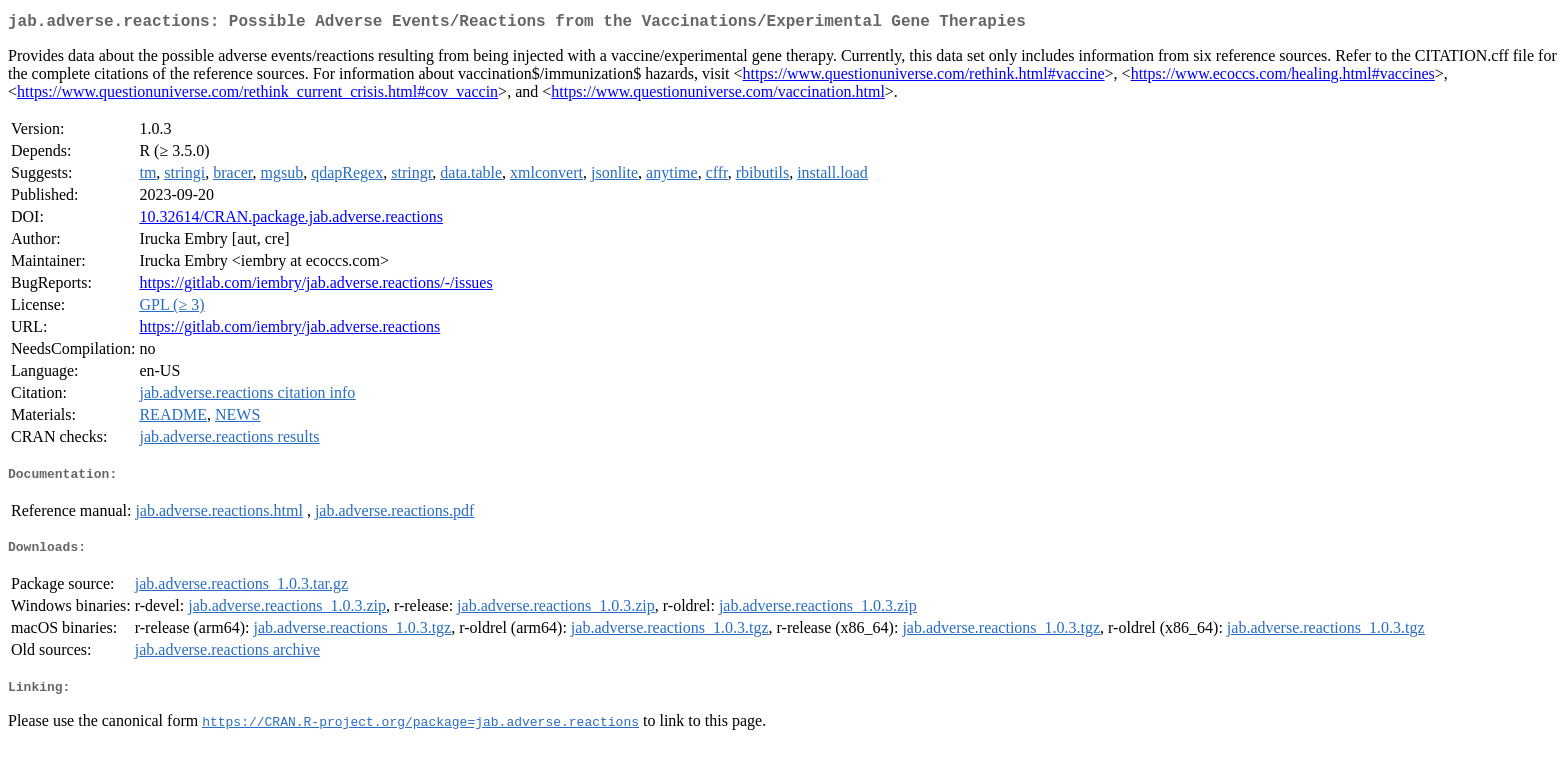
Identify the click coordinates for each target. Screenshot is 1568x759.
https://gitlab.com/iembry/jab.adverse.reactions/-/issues (315, 286)
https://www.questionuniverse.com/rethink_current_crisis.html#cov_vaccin (257, 95)
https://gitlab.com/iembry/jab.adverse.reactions (289, 330)
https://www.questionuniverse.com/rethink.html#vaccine (924, 77)
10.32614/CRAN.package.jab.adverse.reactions (290, 220)
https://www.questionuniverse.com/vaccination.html (718, 95)
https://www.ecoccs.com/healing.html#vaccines (1283, 77)
